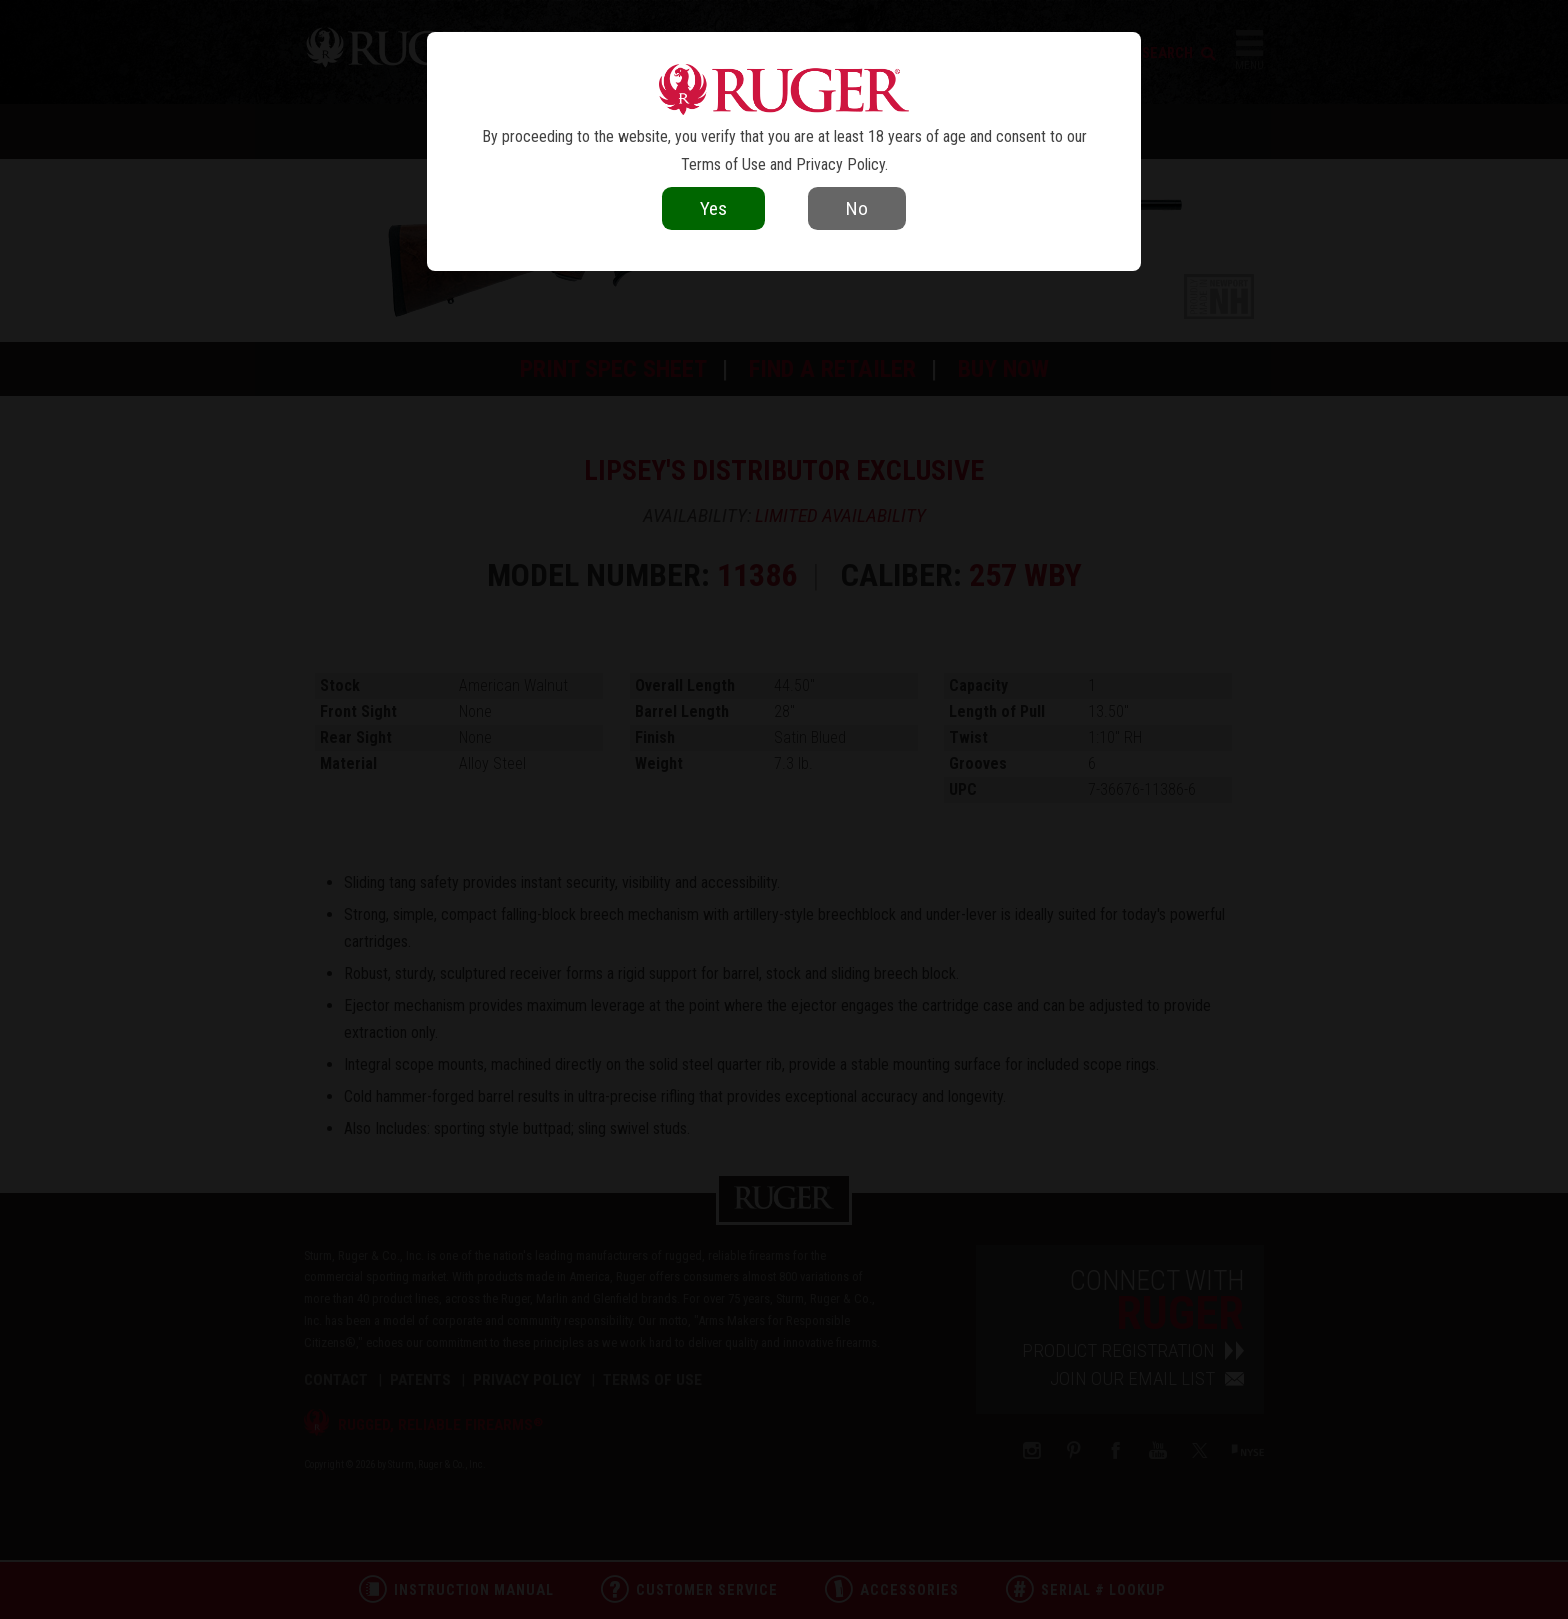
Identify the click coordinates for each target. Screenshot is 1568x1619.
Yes (713, 208)
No (857, 208)
